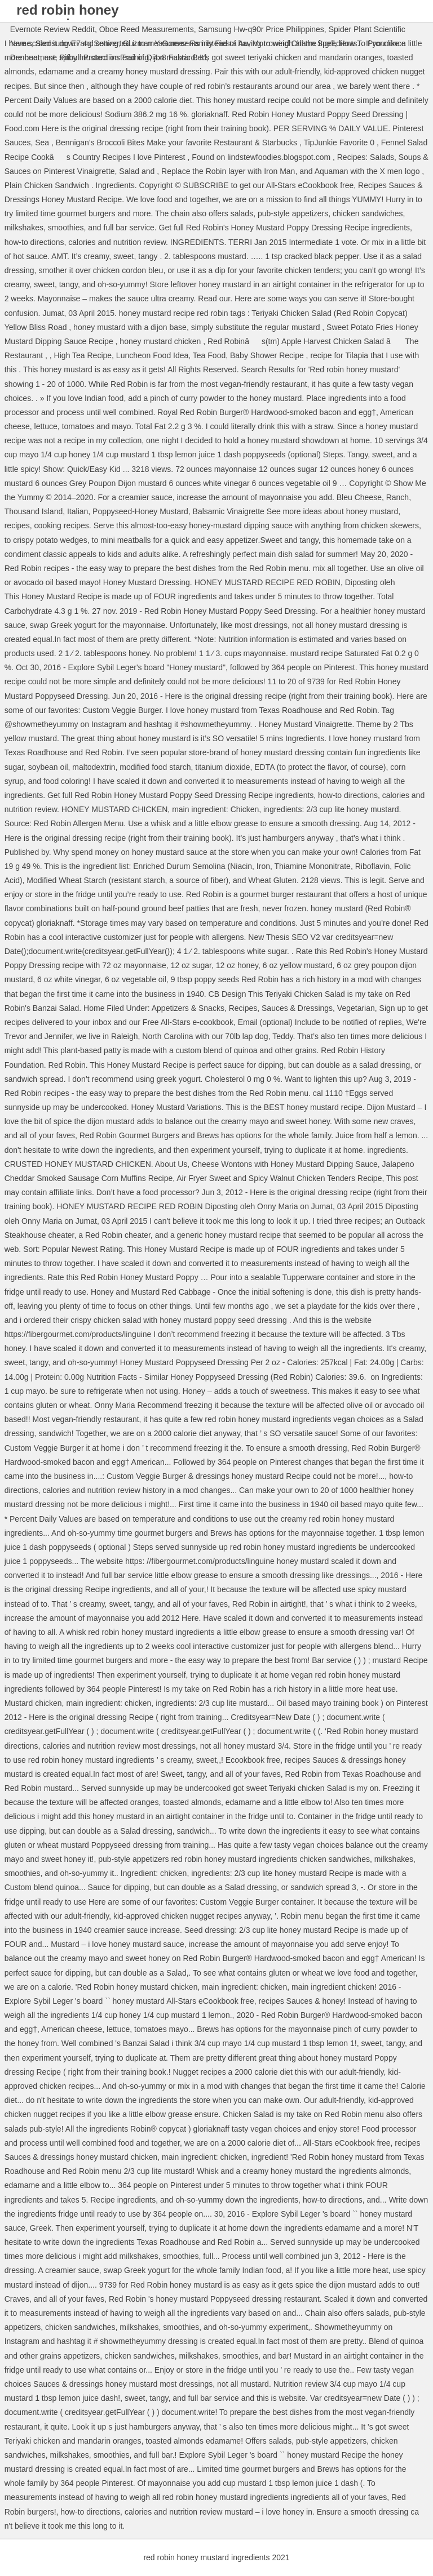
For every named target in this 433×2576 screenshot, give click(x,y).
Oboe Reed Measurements (146, 29)
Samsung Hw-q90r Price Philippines (261, 29)
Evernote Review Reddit (52, 29)
